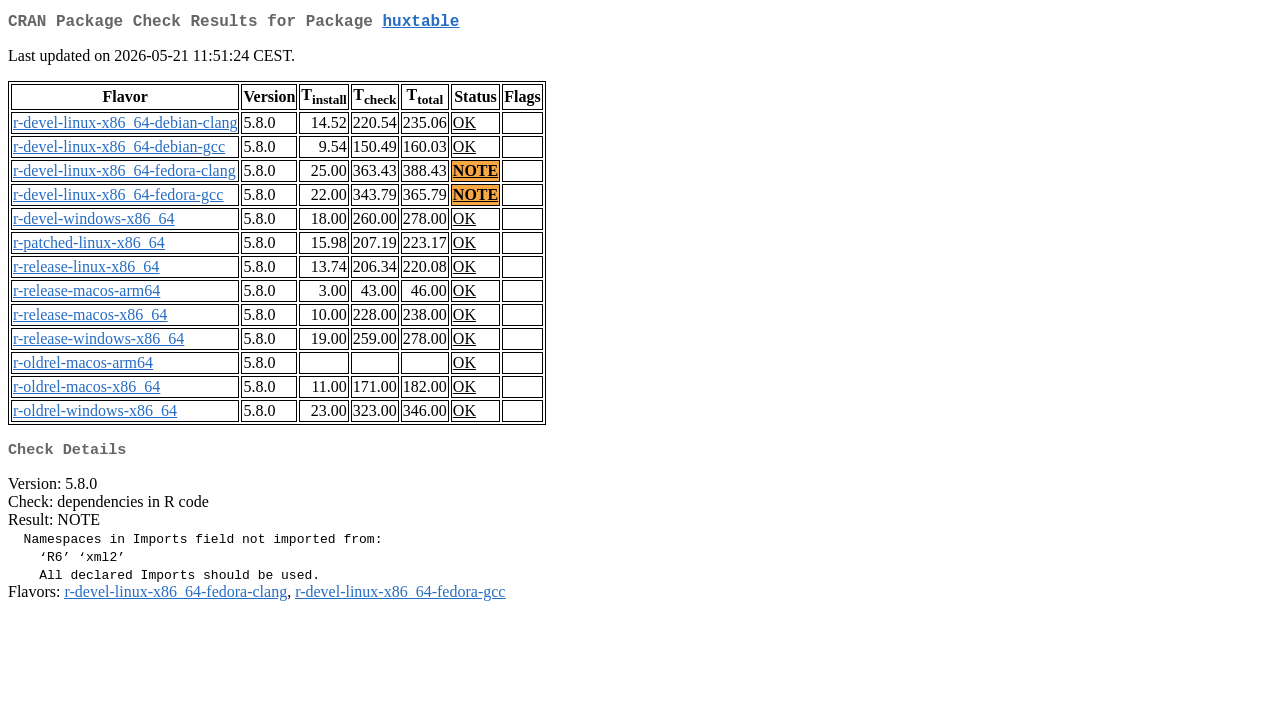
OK (464, 126)
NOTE (475, 174)
